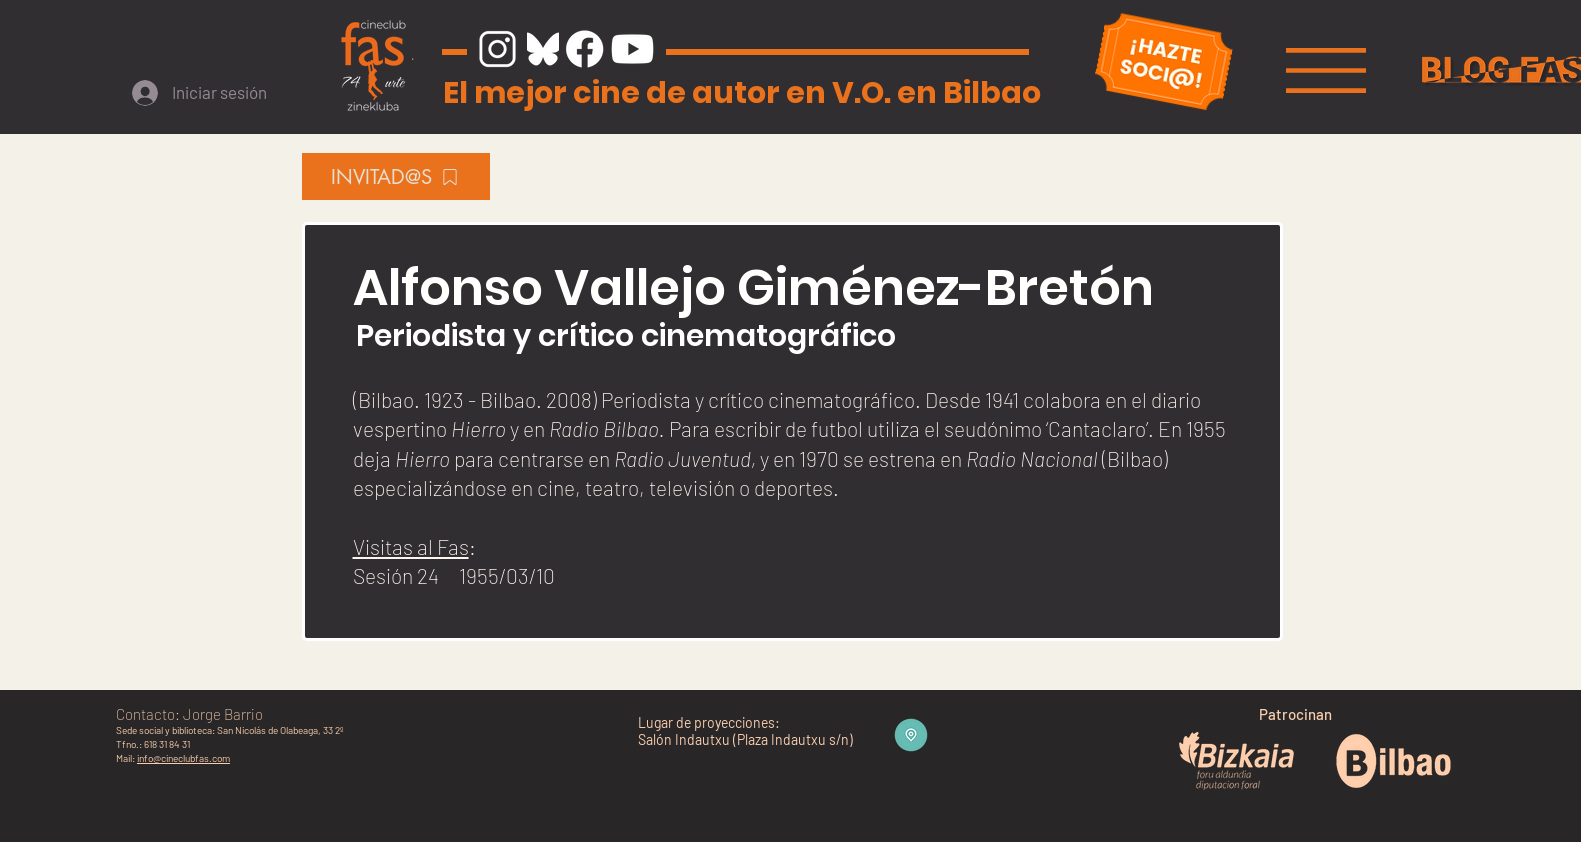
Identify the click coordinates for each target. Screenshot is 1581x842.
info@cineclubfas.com (183, 758)
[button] (1326, 70)
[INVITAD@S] (396, 176)
